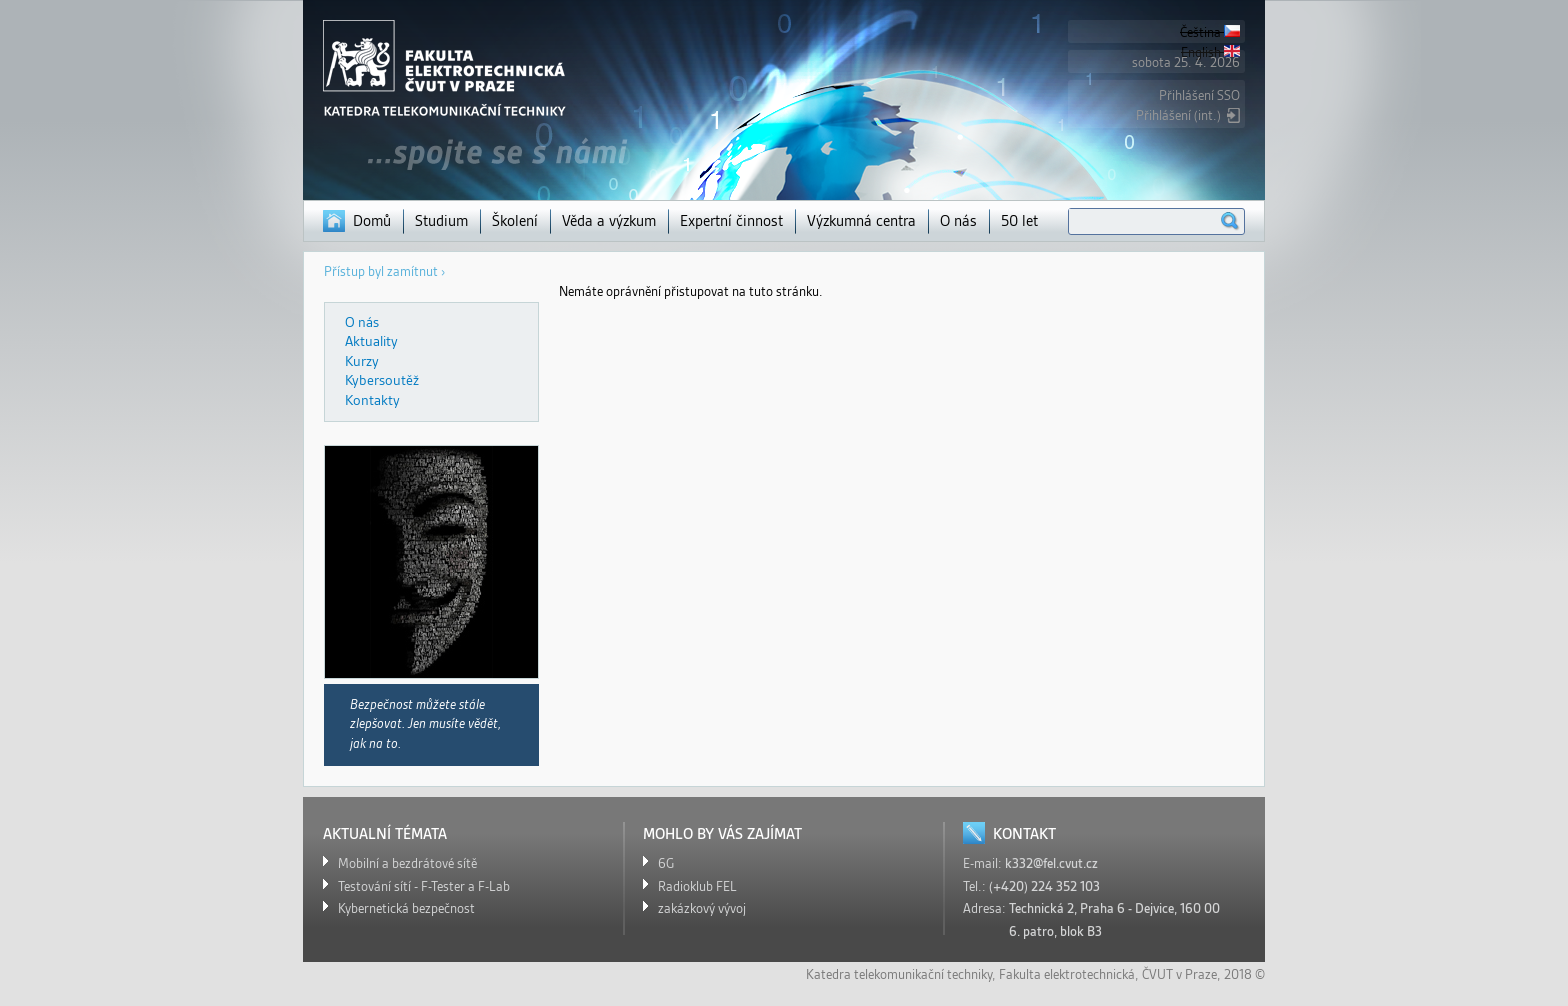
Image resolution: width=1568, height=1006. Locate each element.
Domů (372, 221)
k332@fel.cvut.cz (1051, 863)
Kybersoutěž (382, 380)
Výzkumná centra (861, 221)
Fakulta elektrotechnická (1067, 974)
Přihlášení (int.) (1178, 115)
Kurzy (362, 361)
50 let (1019, 221)
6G (666, 863)
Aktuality (371, 341)
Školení (515, 221)
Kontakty (372, 400)
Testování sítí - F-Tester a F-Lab (424, 886)
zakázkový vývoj (702, 908)
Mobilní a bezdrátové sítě (407, 863)
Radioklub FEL (697, 886)
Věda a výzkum (609, 221)
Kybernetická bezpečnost (406, 908)
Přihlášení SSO (1199, 95)
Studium (441, 221)
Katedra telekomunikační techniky (899, 974)
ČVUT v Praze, (1181, 974)
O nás (958, 221)
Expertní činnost (731, 221)
